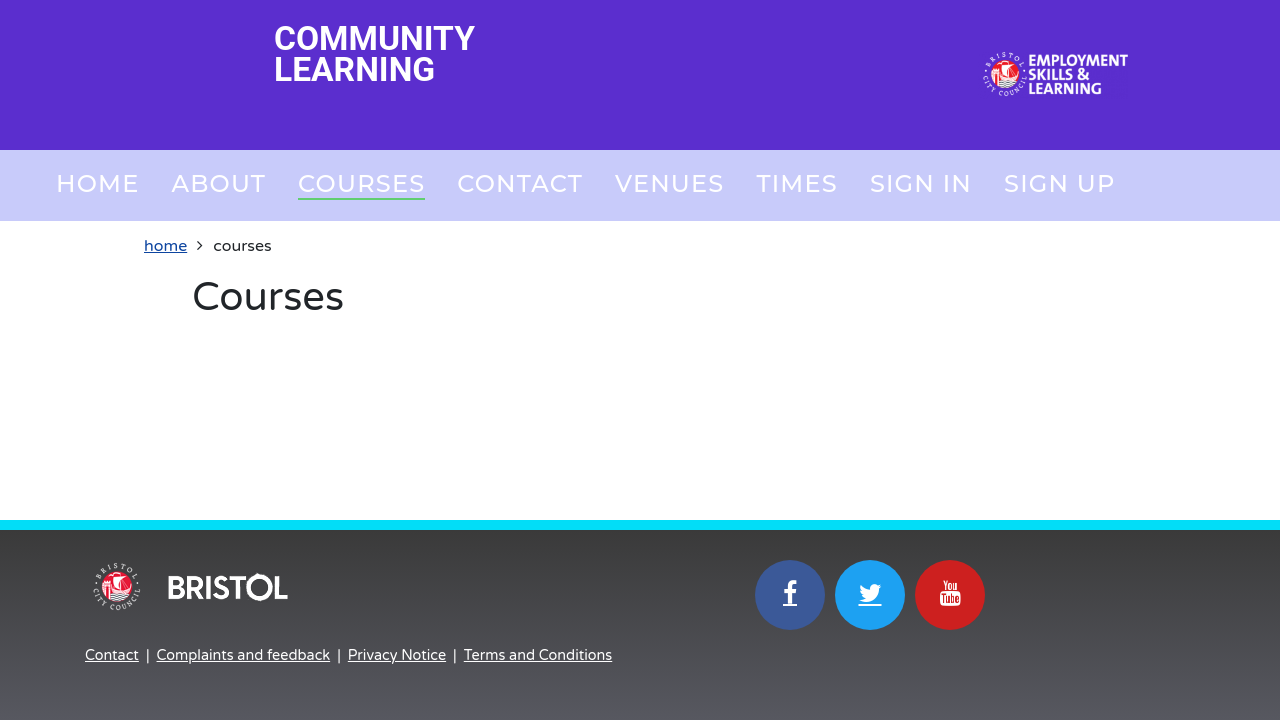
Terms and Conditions (538, 655)
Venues (669, 183)
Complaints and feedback (244, 655)
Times (796, 183)
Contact (520, 183)
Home (97, 183)
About (218, 183)
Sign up (1060, 183)
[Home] (1053, 75)
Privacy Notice (397, 655)
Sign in (921, 183)
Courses (361, 183)
